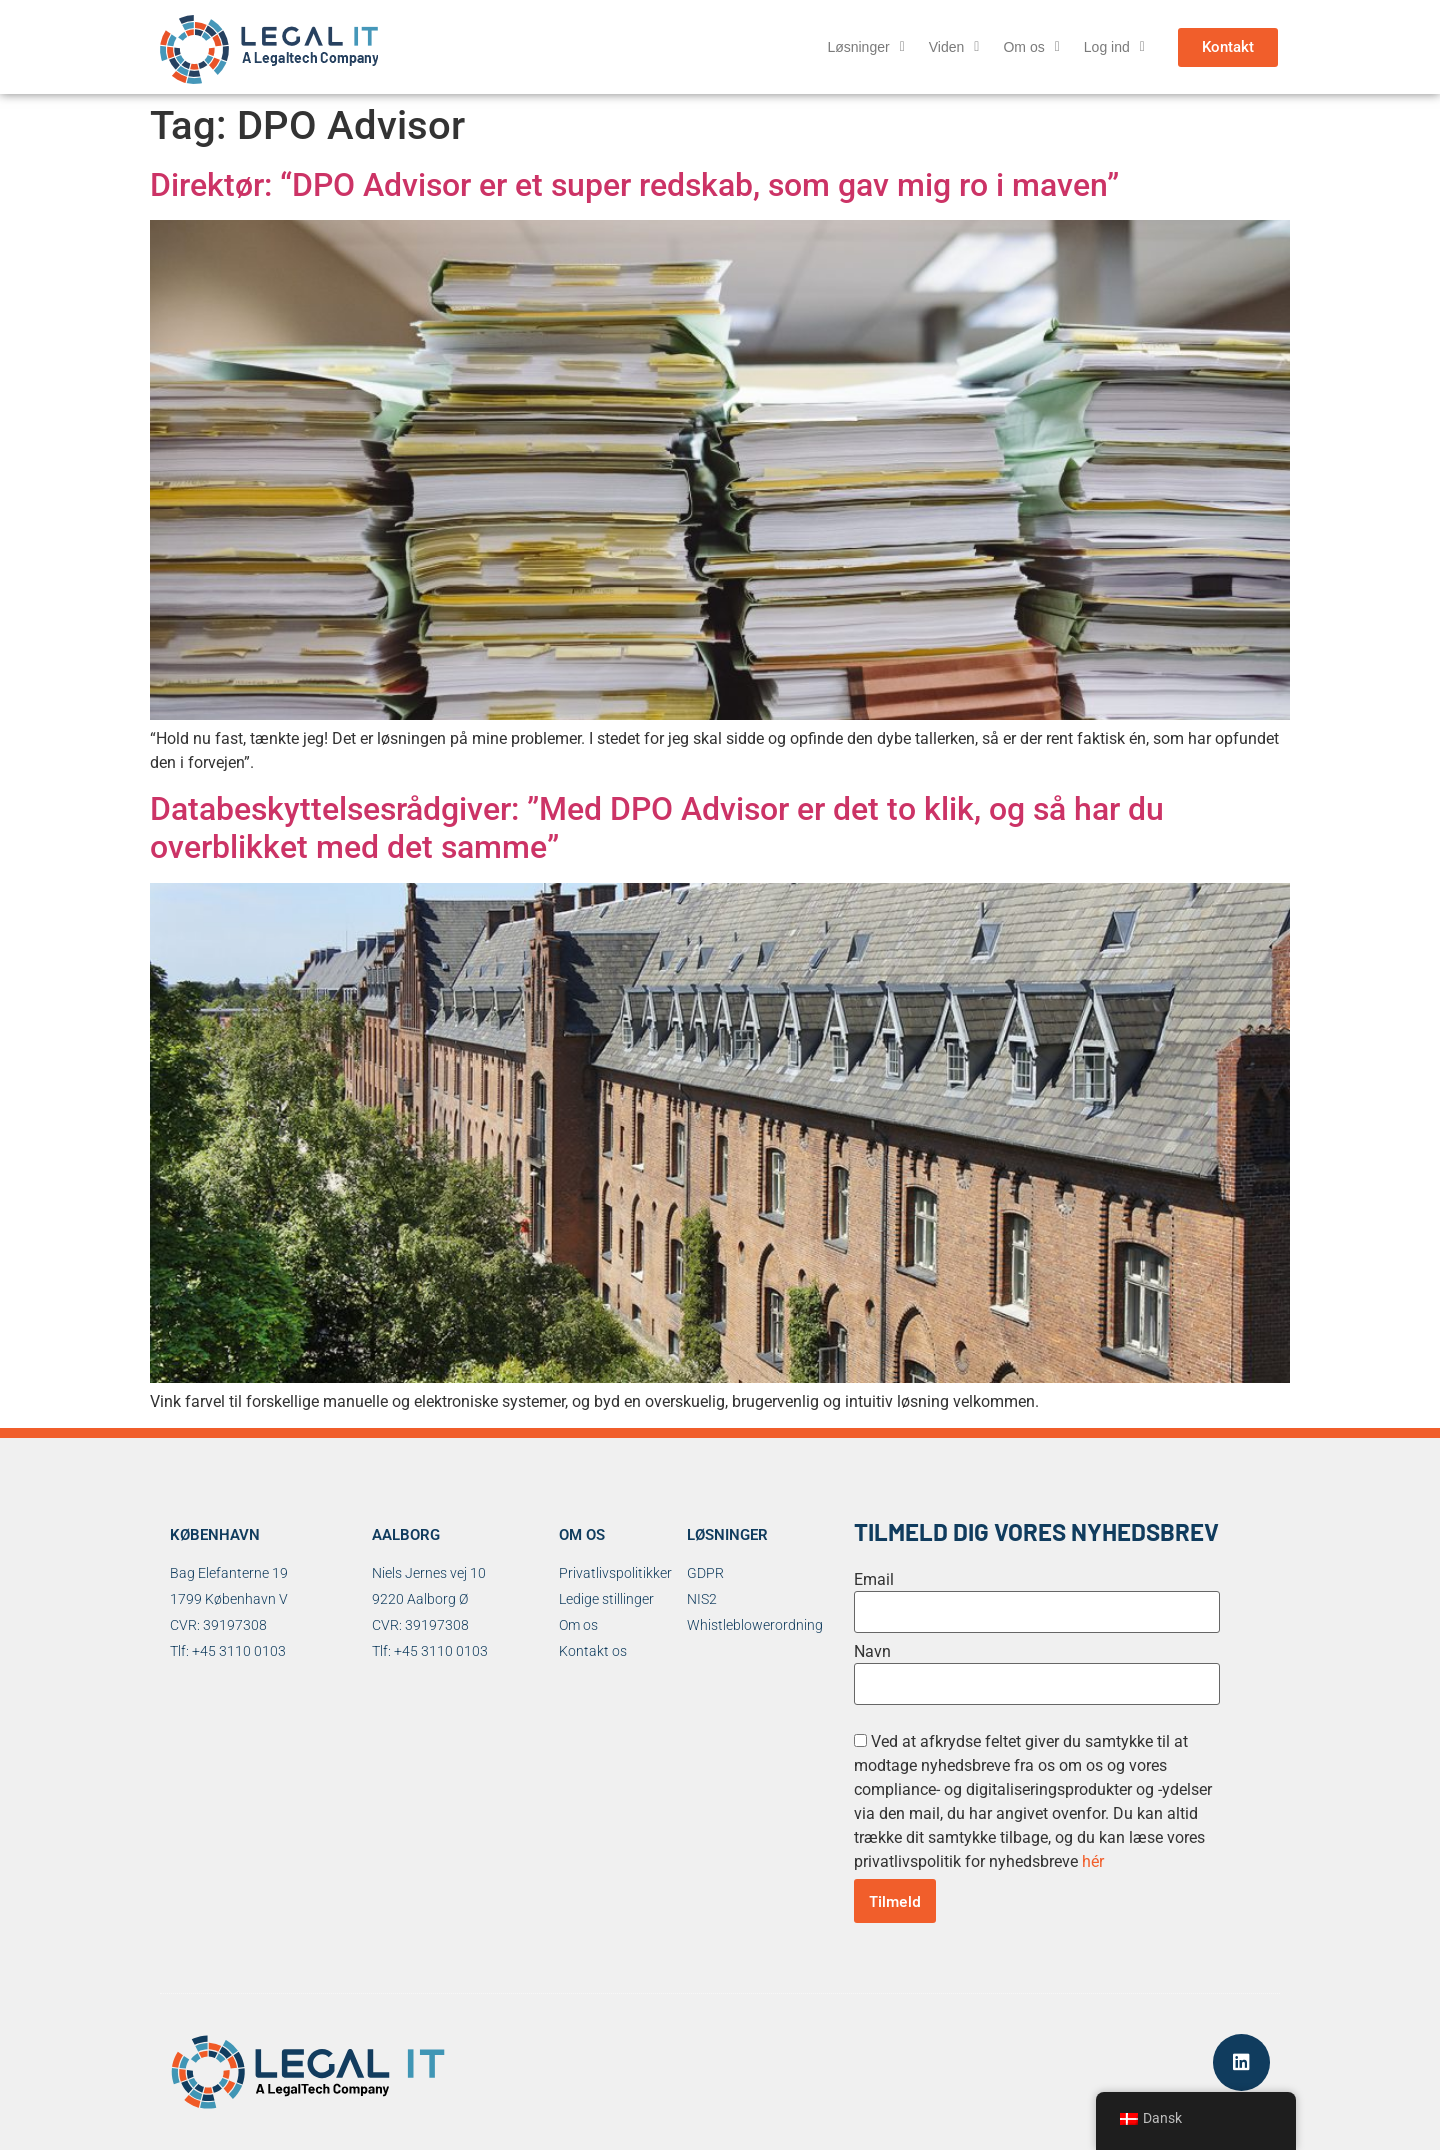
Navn (872, 1652)
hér (1093, 1861)
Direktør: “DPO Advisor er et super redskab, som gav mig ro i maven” (634, 185)
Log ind (1114, 47)
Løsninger (865, 47)
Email (874, 1580)
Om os (1031, 47)
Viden (954, 47)
